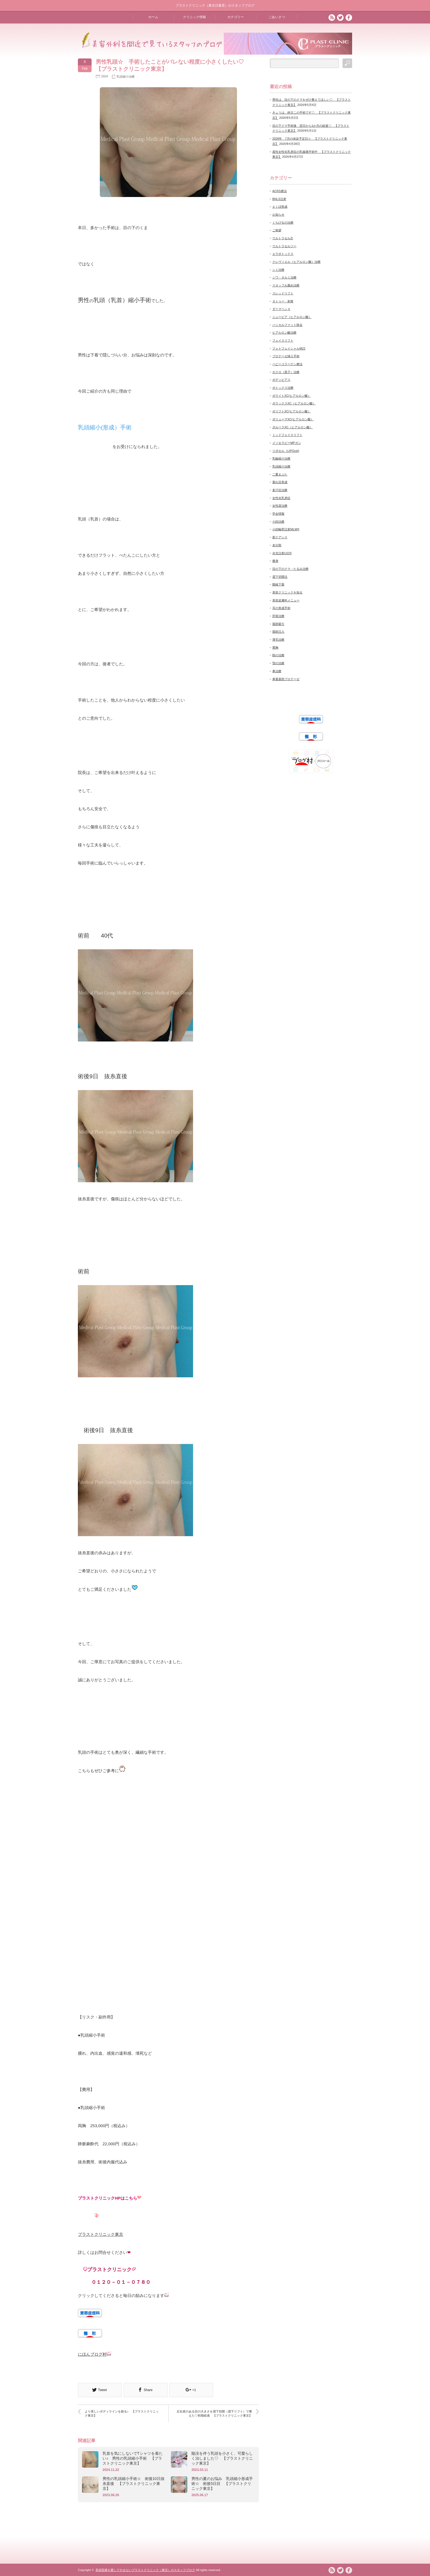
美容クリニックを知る (287, 592)
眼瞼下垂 (278, 584)
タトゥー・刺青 (282, 301)
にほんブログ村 (92, 2354)
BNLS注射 (279, 199)
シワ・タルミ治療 (284, 277)
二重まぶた (279, 474)
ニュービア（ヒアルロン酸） (292, 317)
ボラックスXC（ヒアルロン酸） (294, 403)
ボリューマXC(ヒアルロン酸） (293, 419)
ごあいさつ (276, 17)
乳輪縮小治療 (281, 458)
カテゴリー (235, 17)
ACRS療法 (279, 191)
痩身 (275, 560)
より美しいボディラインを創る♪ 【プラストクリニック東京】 (122, 2413)
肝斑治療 (278, 616)
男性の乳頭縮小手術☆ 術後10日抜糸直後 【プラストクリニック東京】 (134, 2483)
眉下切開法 (279, 576)
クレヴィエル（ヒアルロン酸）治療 (296, 261)
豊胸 (275, 647)
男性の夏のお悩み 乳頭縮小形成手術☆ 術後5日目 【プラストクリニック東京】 (222, 2483)
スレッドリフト (282, 293)
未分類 (276, 545)
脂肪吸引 (278, 624)
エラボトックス (282, 253)
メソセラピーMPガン (286, 442)
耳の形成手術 (281, 608)
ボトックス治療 (282, 387)
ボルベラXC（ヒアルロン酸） (292, 427)
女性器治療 (279, 505)
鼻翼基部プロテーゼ (285, 679)
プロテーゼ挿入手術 (285, 356)
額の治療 (278, 655)
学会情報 (278, 513)
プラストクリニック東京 (100, 2234)
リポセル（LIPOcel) (285, 450)
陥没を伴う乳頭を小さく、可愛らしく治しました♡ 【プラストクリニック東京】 (222, 2458)
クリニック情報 (194, 17)
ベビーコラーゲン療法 (287, 364)
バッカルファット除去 (287, 324)
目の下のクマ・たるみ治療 (290, 568)
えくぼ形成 (279, 206)
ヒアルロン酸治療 (284, 332)
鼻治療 (276, 671)
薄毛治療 (278, 639)
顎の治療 (278, 663)
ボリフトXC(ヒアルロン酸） (291, 411)
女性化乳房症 (281, 498)
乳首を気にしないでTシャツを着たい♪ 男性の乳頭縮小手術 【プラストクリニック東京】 (133, 2458)
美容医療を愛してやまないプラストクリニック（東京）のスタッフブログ (145, 2570)
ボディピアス (281, 379)
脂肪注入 (278, 631)
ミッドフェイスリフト (287, 435)
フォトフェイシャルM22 (288, 348)
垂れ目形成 (279, 482)
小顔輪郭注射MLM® (285, 529)
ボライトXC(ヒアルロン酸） (291, 395)
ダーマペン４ (281, 309)
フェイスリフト (282, 340)
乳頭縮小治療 (126, 76)
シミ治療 (278, 269)
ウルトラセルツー (284, 246)
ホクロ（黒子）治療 (285, 372)
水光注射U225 (282, 553)
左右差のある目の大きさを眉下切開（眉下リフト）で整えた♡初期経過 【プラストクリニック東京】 (214, 2413)
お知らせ (278, 214)
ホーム (153, 17)
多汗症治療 (279, 490)
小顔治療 (278, 521)
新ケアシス (279, 537)
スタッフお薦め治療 (285, 285)
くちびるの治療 (282, 222)
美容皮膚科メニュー (285, 600)
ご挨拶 (276, 230)
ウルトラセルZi (282, 238)
